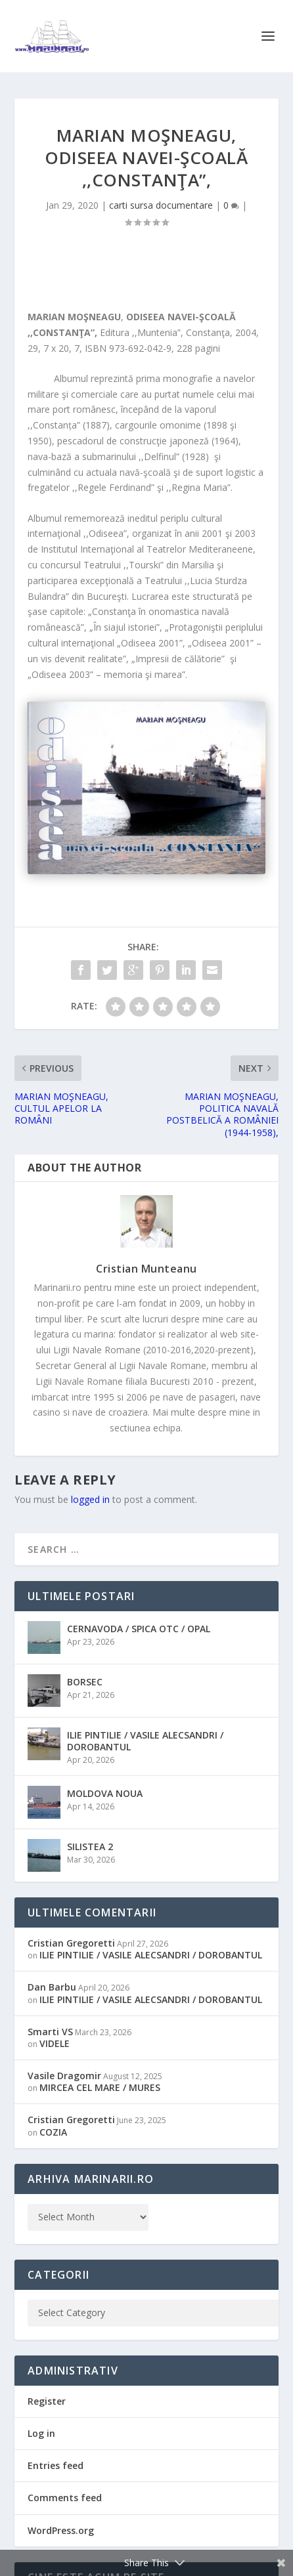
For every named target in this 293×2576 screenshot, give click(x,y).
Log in (41, 2433)
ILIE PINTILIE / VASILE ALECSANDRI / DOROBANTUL (145, 1741)
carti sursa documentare (161, 205)
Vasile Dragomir (64, 2075)
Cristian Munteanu (146, 1268)
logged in (90, 1499)
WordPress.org (61, 2530)
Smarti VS (50, 2031)
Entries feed (55, 2465)
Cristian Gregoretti (71, 1943)
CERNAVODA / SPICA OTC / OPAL (138, 1628)
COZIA (53, 2132)
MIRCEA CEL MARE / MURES (99, 2087)
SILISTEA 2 (90, 1846)
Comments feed (65, 2497)
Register (47, 2401)
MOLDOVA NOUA (105, 1793)
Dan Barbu (52, 1987)
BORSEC (84, 1682)
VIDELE (54, 2043)
